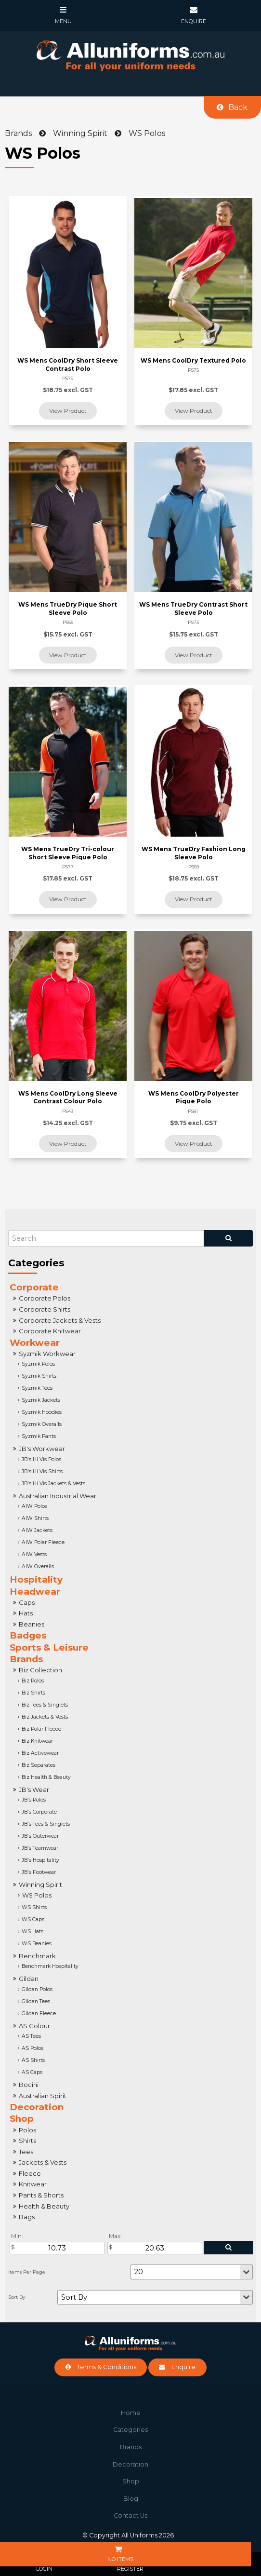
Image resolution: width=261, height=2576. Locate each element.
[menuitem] (130, 2413)
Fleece (30, 2173)
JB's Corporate (39, 1812)
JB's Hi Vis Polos (41, 1459)
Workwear (35, 1342)
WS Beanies (37, 1943)
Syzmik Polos (38, 1364)
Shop (22, 2118)
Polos (27, 2130)
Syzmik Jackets (41, 1400)
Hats (26, 1613)
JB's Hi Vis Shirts (42, 1471)
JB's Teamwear (40, 1848)
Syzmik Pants (39, 1436)
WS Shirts (34, 1907)
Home (131, 2412)
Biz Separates (38, 1765)
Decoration (37, 2107)
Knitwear (33, 2184)
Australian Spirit (42, 2096)
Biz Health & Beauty (46, 1777)
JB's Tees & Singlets (46, 1824)
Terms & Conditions (106, 2367)
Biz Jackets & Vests (45, 1717)
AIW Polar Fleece (43, 1542)
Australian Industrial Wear (57, 1496)
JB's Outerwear (40, 1836)
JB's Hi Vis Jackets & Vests (53, 1483)
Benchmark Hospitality (50, 1966)
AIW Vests (34, 1554)
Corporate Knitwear (50, 1331)
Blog (130, 2498)
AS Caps (32, 2072)
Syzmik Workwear (47, 1353)
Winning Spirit (40, 1884)
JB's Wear (34, 1789)
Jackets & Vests (42, 2162)
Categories (130, 2429)
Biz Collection (40, 1670)
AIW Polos (34, 1506)
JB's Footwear (39, 1872)
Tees (26, 2152)
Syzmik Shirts (39, 1376)
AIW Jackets (37, 1530)
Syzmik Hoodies (42, 1412)
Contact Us (130, 2515)
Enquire (183, 2367)
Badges (28, 1635)
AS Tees (31, 2036)
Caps (27, 1602)
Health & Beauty (44, 2206)
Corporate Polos (44, 1298)
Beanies (31, 1624)
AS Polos (32, 2048)
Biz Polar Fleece (41, 1729)
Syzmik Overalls (42, 1424)
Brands (26, 1659)
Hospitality (36, 1579)
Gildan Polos (37, 1989)
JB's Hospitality (40, 1860)
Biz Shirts (33, 1693)
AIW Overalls (38, 1566)
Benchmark (37, 1956)
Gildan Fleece (39, 2013)
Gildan (29, 1978)
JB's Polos (34, 1800)
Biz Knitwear (37, 1741)
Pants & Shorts (41, 2195)
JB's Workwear (42, 1448)
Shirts (27, 2140)
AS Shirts (33, 2060)
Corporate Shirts (44, 1309)
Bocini (29, 2084)
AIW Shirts (35, 1518)
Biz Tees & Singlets (45, 1705)
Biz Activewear (40, 1753)
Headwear (35, 1591)
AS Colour (34, 2026)
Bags (27, 2217)
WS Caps (33, 1919)
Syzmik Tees (37, 1388)
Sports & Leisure (49, 1647)
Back (238, 107)
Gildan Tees (36, 2001)
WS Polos (37, 1895)
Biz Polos (33, 1681)
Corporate (34, 1287)
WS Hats (32, 1931)
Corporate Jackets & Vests (60, 1320)
